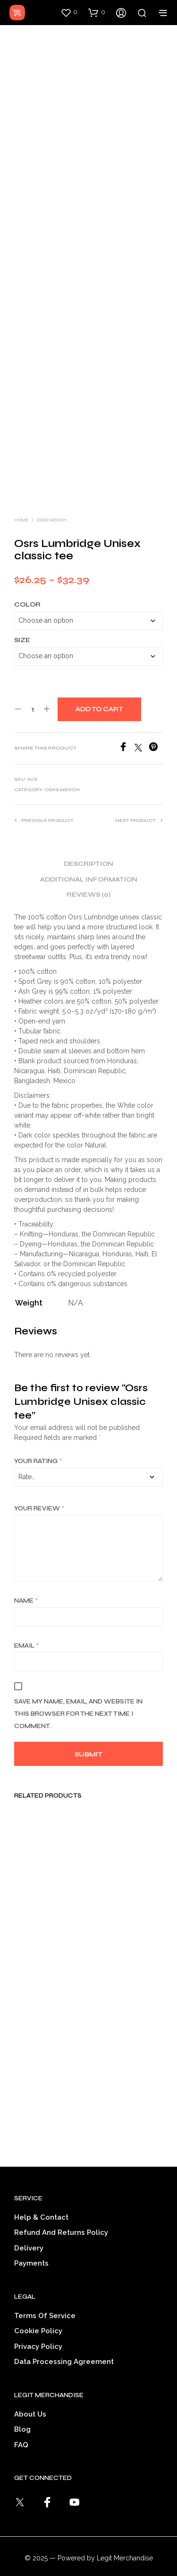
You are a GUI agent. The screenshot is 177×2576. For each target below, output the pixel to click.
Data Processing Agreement (64, 2348)
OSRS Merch (52, 506)
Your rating (38, 1447)
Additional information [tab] (88, 866)
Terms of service (45, 2302)
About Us (30, 2400)
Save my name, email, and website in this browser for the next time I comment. (78, 1700)
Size (22, 626)
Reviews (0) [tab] (88, 881)
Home (21, 506)
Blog (22, 2416)
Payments (31, 2250)
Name (26, 1587)
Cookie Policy (38, 2317)
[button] (68, 12)
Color (27, 591)
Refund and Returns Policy (61, 2219)
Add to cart (99, 695)
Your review (39, 1495)
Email (26, 1632)
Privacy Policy (38, 2333)
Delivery (28, 2234)
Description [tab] (88, 851)
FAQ (21, 2431)
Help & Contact (41, 2203)
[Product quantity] (32, 695)
